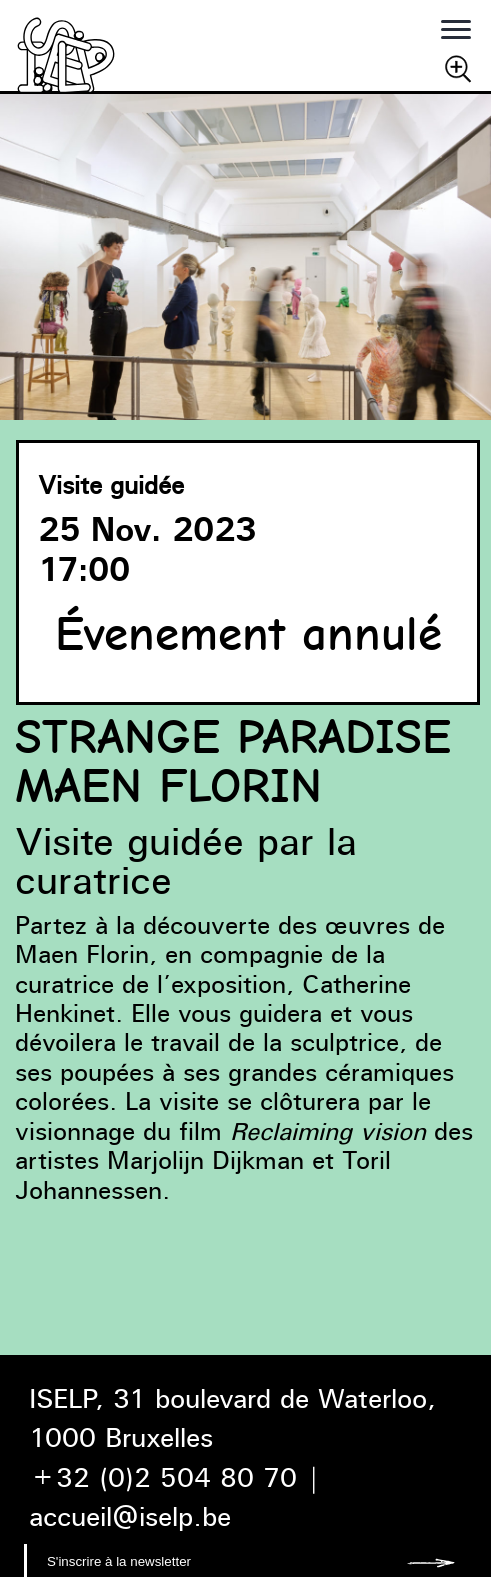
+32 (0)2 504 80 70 (163, 1477)
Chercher (458, 68)
